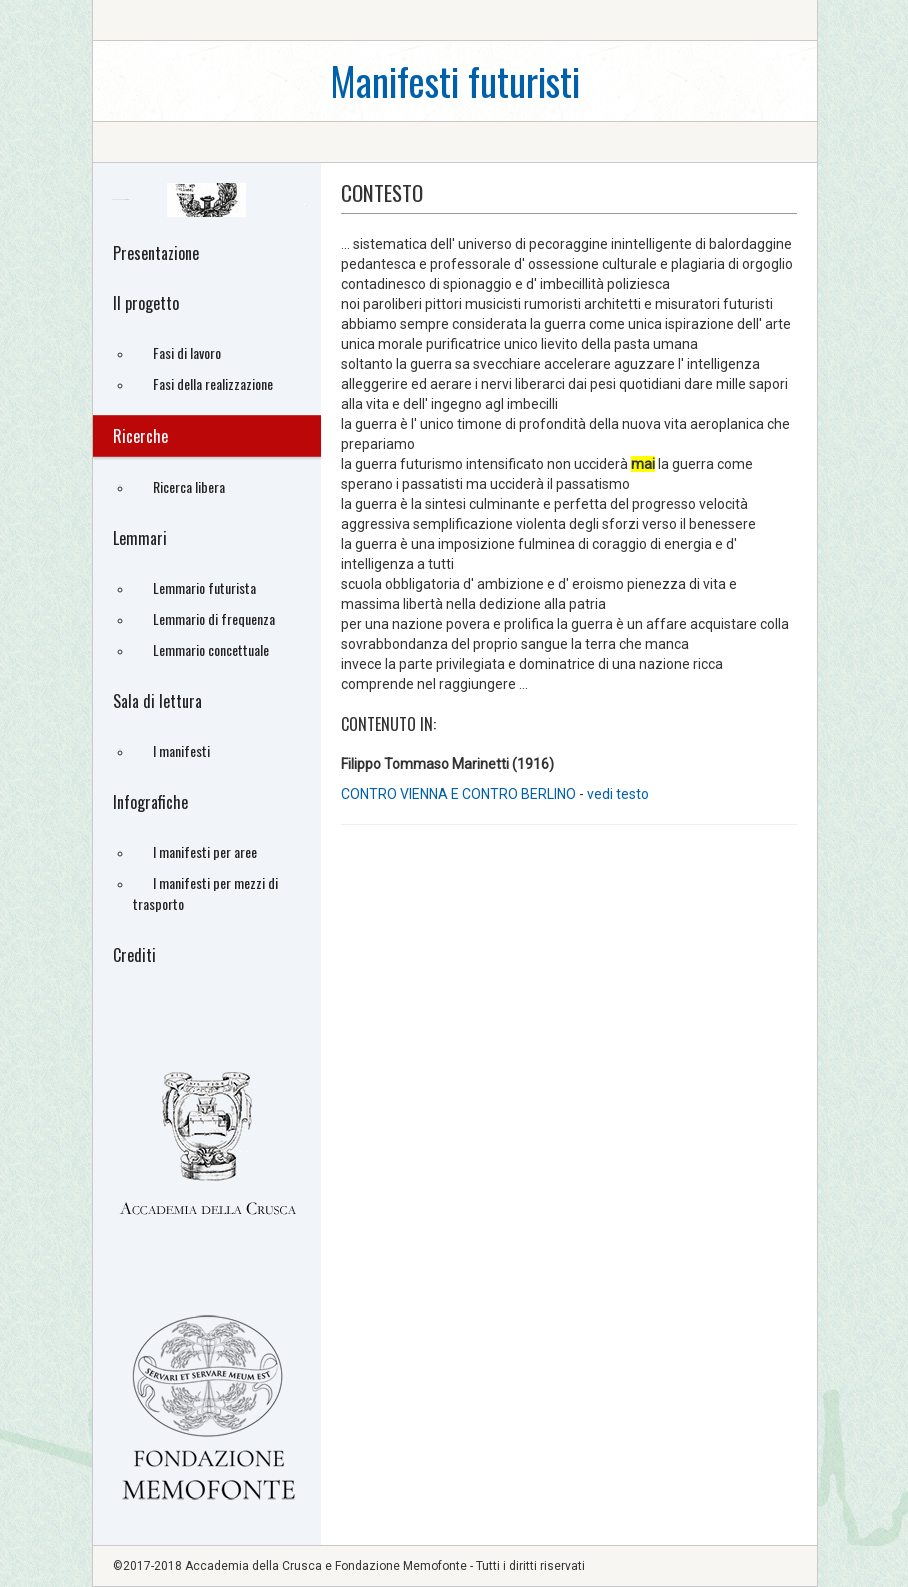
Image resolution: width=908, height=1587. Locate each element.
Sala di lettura (157, 701)
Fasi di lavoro (187, 352)
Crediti (134, 955)
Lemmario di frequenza (214, 618)
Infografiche (150, 802)
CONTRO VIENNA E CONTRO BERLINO (460, 794)
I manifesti (181, 750)
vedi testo (618, 794)
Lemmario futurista (204, 587)
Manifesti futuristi (455, 80)
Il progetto (146, 303)
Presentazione (156, 253)
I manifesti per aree (205, 851)
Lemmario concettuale (211, 649)
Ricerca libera (189, 486)
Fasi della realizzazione (213, 383)
